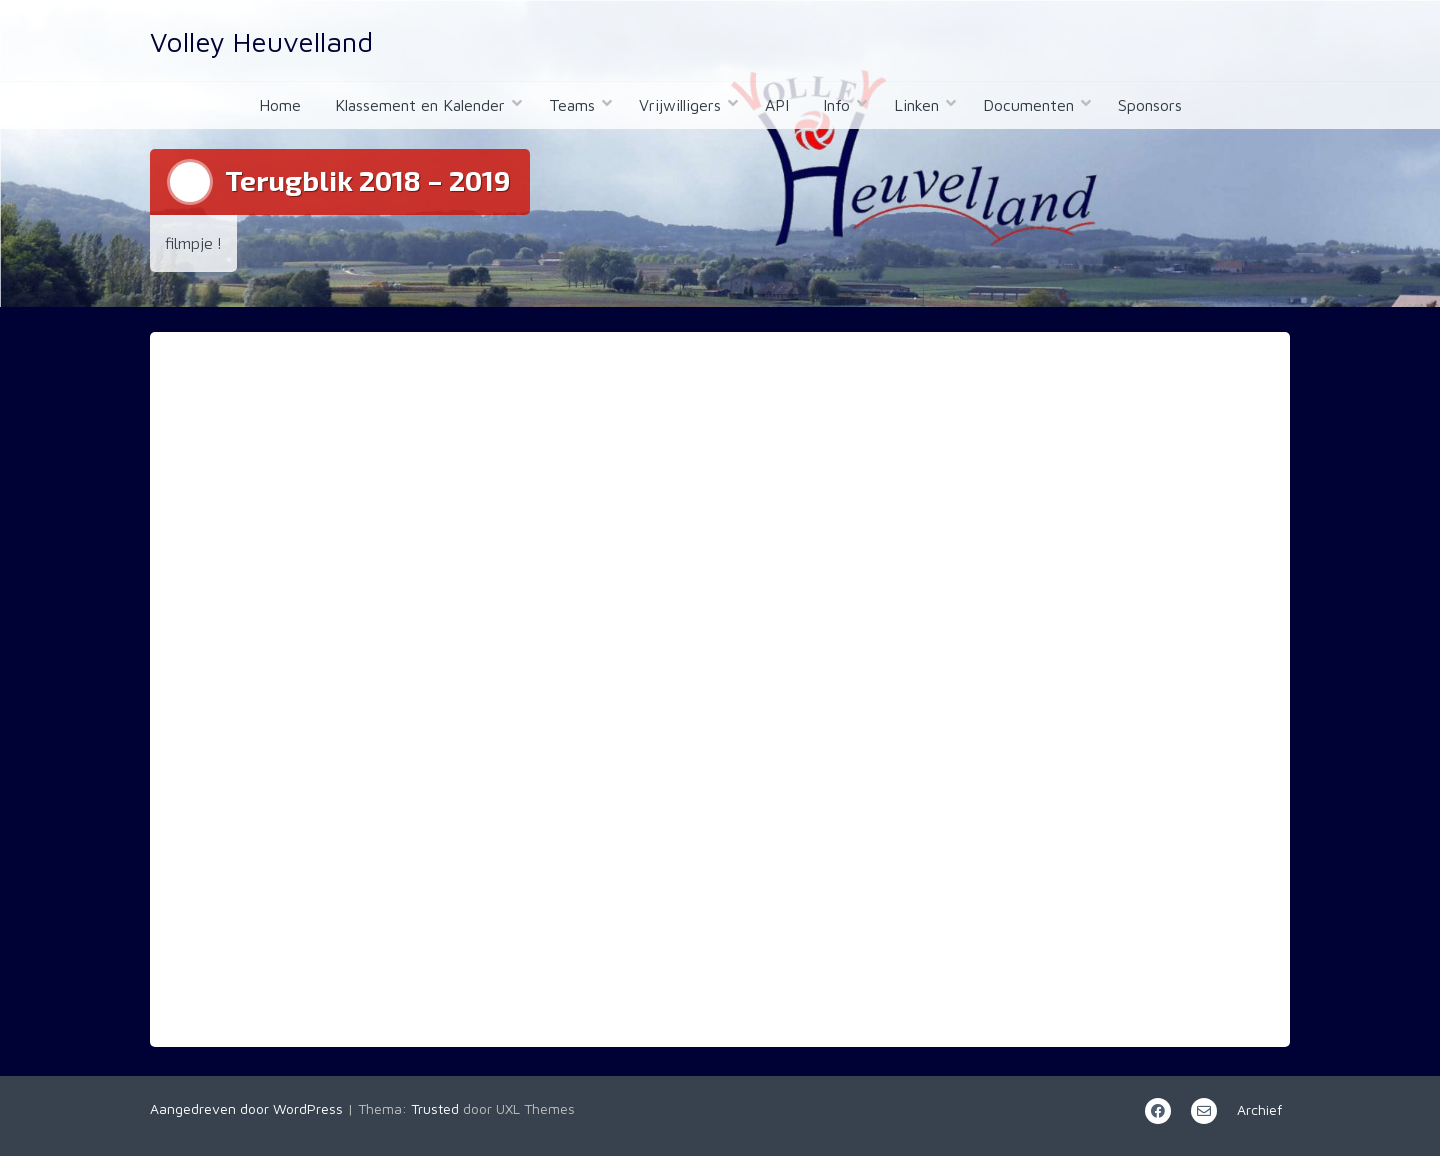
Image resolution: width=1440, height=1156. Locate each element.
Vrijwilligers (680, 105)
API (777, 105)
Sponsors (1150, 105)
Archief (1259, 1109)
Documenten (1028, 105)
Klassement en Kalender (420, 105)
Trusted (435, 1108)
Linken (916, 105)
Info (836, 105)
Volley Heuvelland (261, 41)
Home (280, 105)
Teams (572, 105)
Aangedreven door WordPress (246, 1108)
